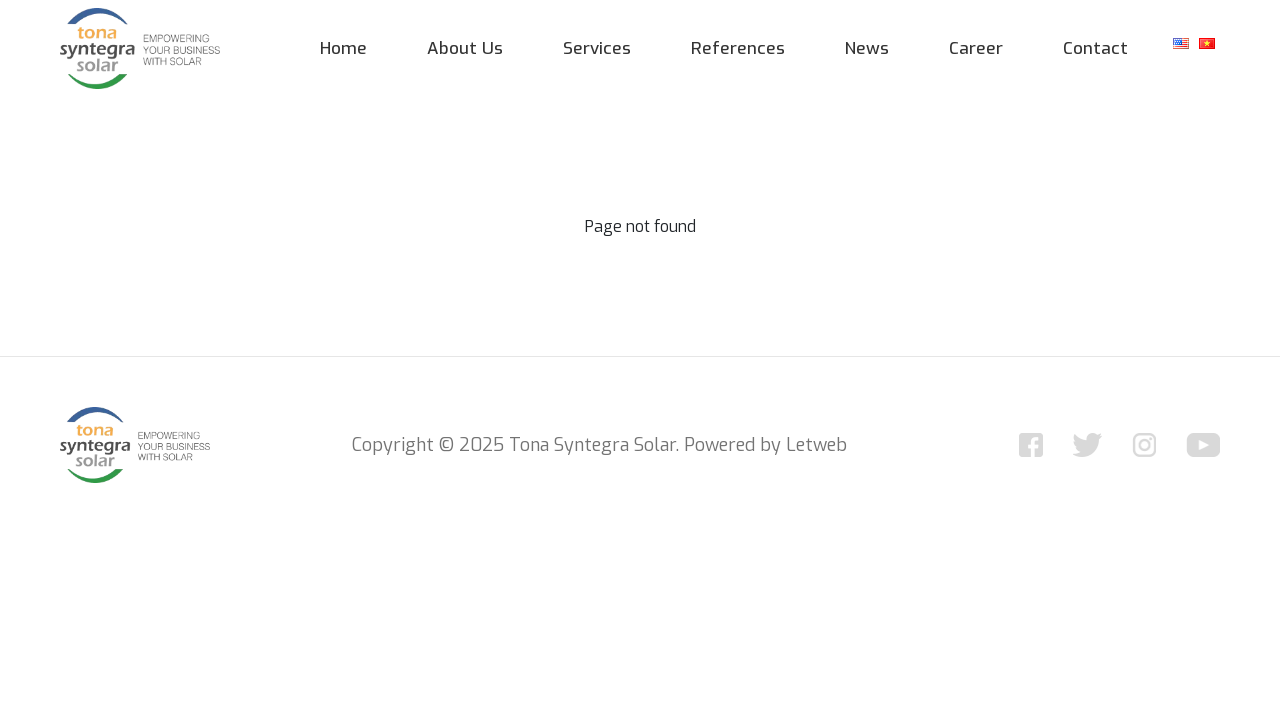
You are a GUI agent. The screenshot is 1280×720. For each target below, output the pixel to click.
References (738, 48)
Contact (1095, 48)
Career (976, 48)
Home (343, 48)
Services (597, 48)
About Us (465, 48)
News (867, 48)
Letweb (816, 445)
